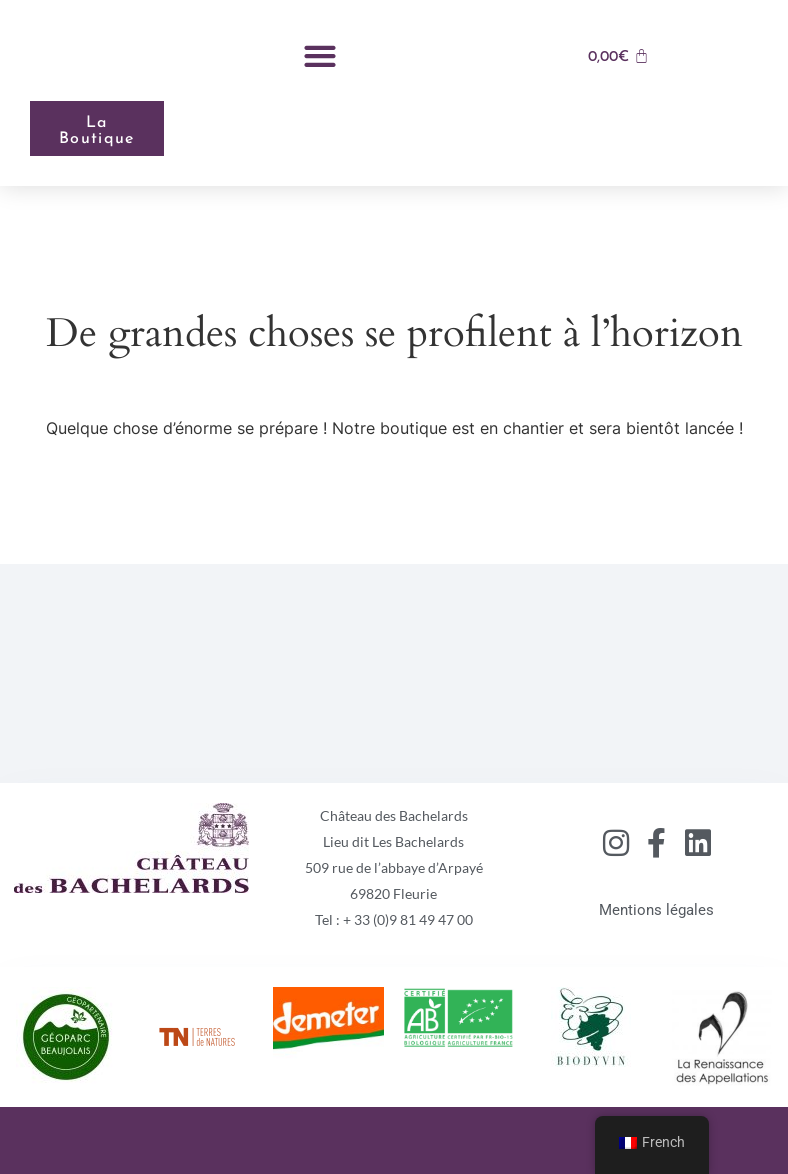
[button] (319, 55)
